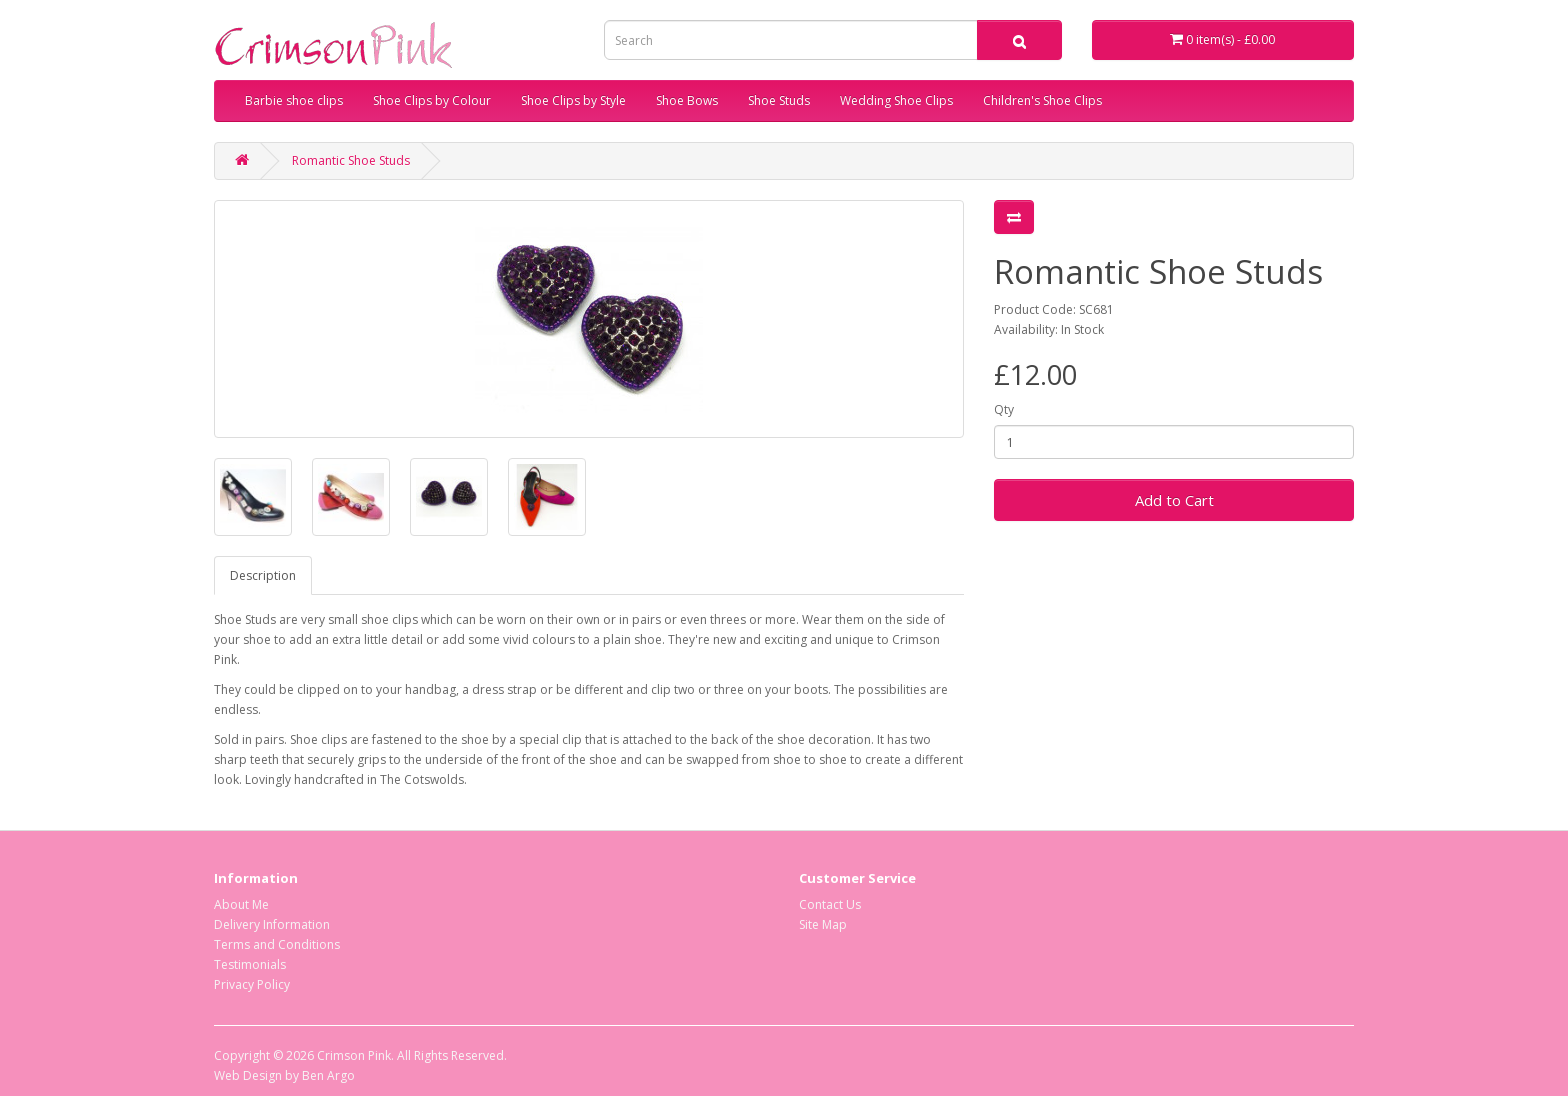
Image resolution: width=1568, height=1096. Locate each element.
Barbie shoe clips (294, 100)
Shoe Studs (779, 100)
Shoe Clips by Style (573, 100)
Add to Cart (1174, 500)
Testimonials (250, 964)
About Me (241, 904)
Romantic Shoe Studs (351, 160)
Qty (1004, 409)
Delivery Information (272, 924)
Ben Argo (328, 1075)
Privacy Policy (252, 984)
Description (263, 575)
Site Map (823, 924)
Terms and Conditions (277, 944)
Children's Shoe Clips (1042, 100)
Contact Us (830, 904)
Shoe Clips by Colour (432, 100)
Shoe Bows (687, 100)
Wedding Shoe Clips (896, 100)
